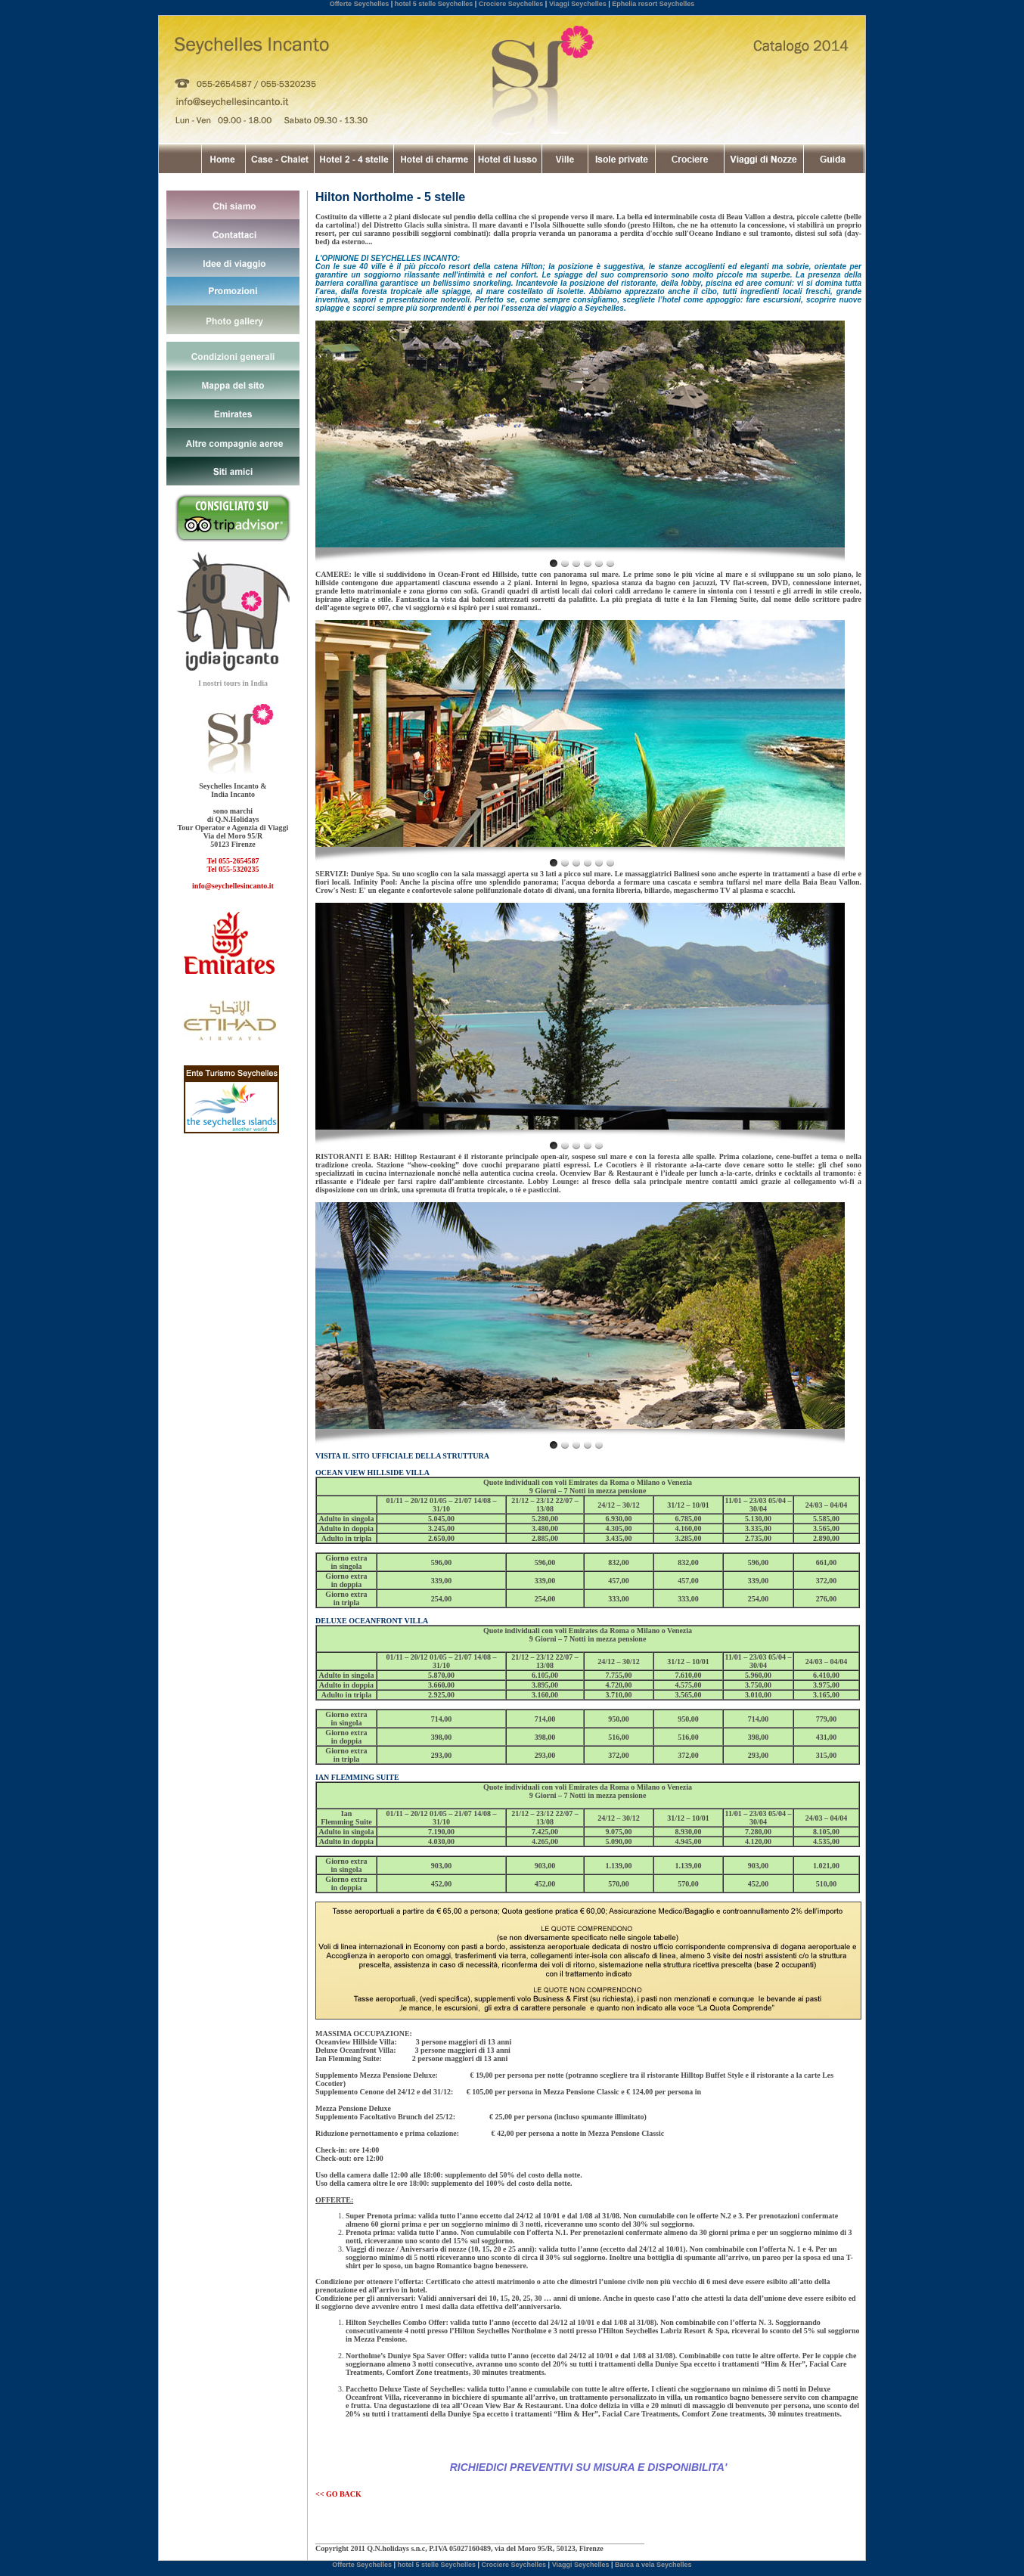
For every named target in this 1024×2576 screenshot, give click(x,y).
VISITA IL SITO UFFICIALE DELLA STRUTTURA (402, 1456)
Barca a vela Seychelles (653, 2564)
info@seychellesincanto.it (233, 886)
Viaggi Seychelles (578, 4)
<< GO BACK (338, 2494)
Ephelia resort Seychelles (653, 4)
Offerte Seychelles (359, 4)
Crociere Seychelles (511, 4)
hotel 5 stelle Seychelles (434, 4)
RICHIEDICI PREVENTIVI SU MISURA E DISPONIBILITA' (589, 2467)
